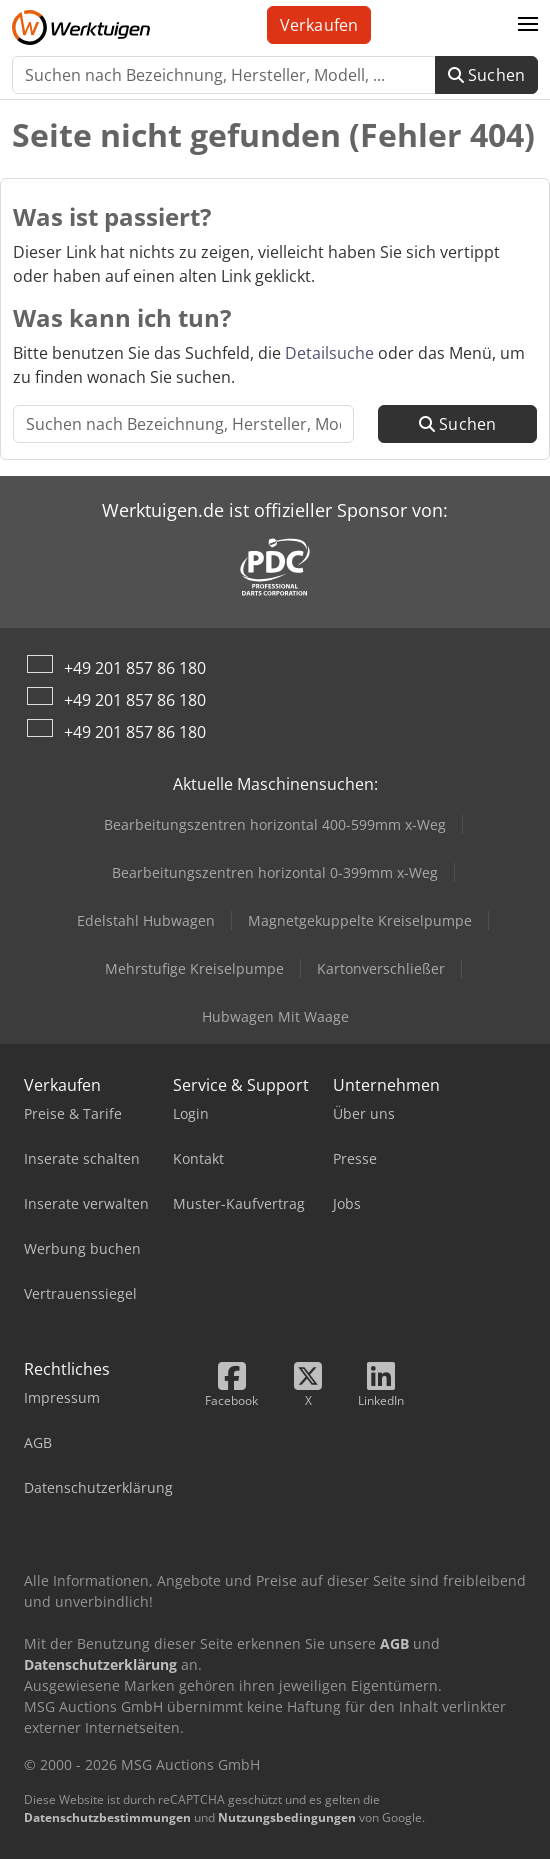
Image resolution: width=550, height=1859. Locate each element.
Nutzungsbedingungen (287, 1817)
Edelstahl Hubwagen (146, 920)
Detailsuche (329, 353)
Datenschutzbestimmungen (107, 1817)
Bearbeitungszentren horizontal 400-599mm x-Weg (275, 824)
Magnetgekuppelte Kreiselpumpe (360, 920)
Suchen (486, 75)
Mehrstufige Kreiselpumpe (194, 968)
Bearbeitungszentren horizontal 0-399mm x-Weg (275, 872)
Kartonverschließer (381, 968)
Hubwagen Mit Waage (275, 1016)
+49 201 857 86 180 (135, 668)
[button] (528, 25)
